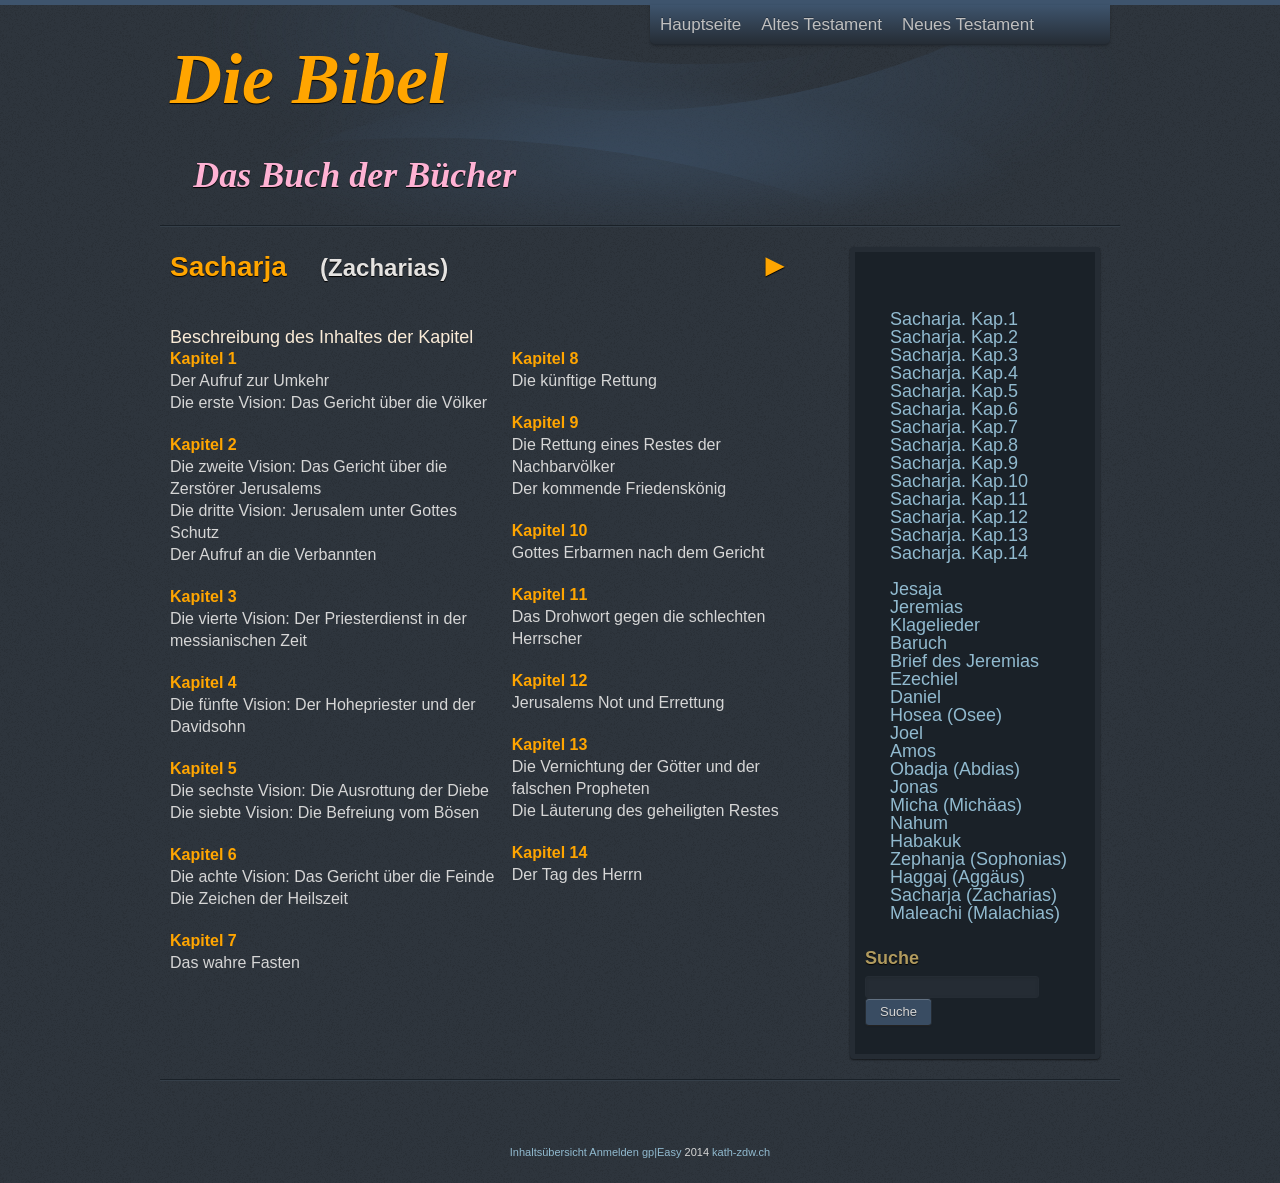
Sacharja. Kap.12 (959, 517)
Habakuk (925, 841)
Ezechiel (924, 679)
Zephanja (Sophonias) (978, 859)
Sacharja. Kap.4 (954, 373)
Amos (913, 751)
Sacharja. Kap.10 (959, 481)
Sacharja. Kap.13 (959, 535)
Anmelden (614, 1152)
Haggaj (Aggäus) (957, 877)
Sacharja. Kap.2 (954, 337)
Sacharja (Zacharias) (973, 895)
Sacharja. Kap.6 (954, 409)
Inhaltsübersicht (548, 1152)
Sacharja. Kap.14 (959, 553)
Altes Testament (821, 24)
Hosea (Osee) (946, 715)
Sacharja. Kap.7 (954, 427)
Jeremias (926, 607)
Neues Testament (968, 24)
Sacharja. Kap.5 (954, 391)
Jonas (914, 787)
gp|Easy (662, 1152)
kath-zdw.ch (741, 1152)
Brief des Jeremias (964, 661)
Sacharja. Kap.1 (954, 319)
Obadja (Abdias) (955, 769)
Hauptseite (700, 24)
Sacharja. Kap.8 (954, 445)
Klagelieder (935, 625)
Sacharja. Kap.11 (959, 499)
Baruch (918, 643)
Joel (906, 733)
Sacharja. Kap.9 (954, 463)
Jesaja (916, 589)
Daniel (915, 697)
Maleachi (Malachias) (975, 913)
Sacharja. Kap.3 (954, 355)
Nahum (919, 823)
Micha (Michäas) (956, 805)
